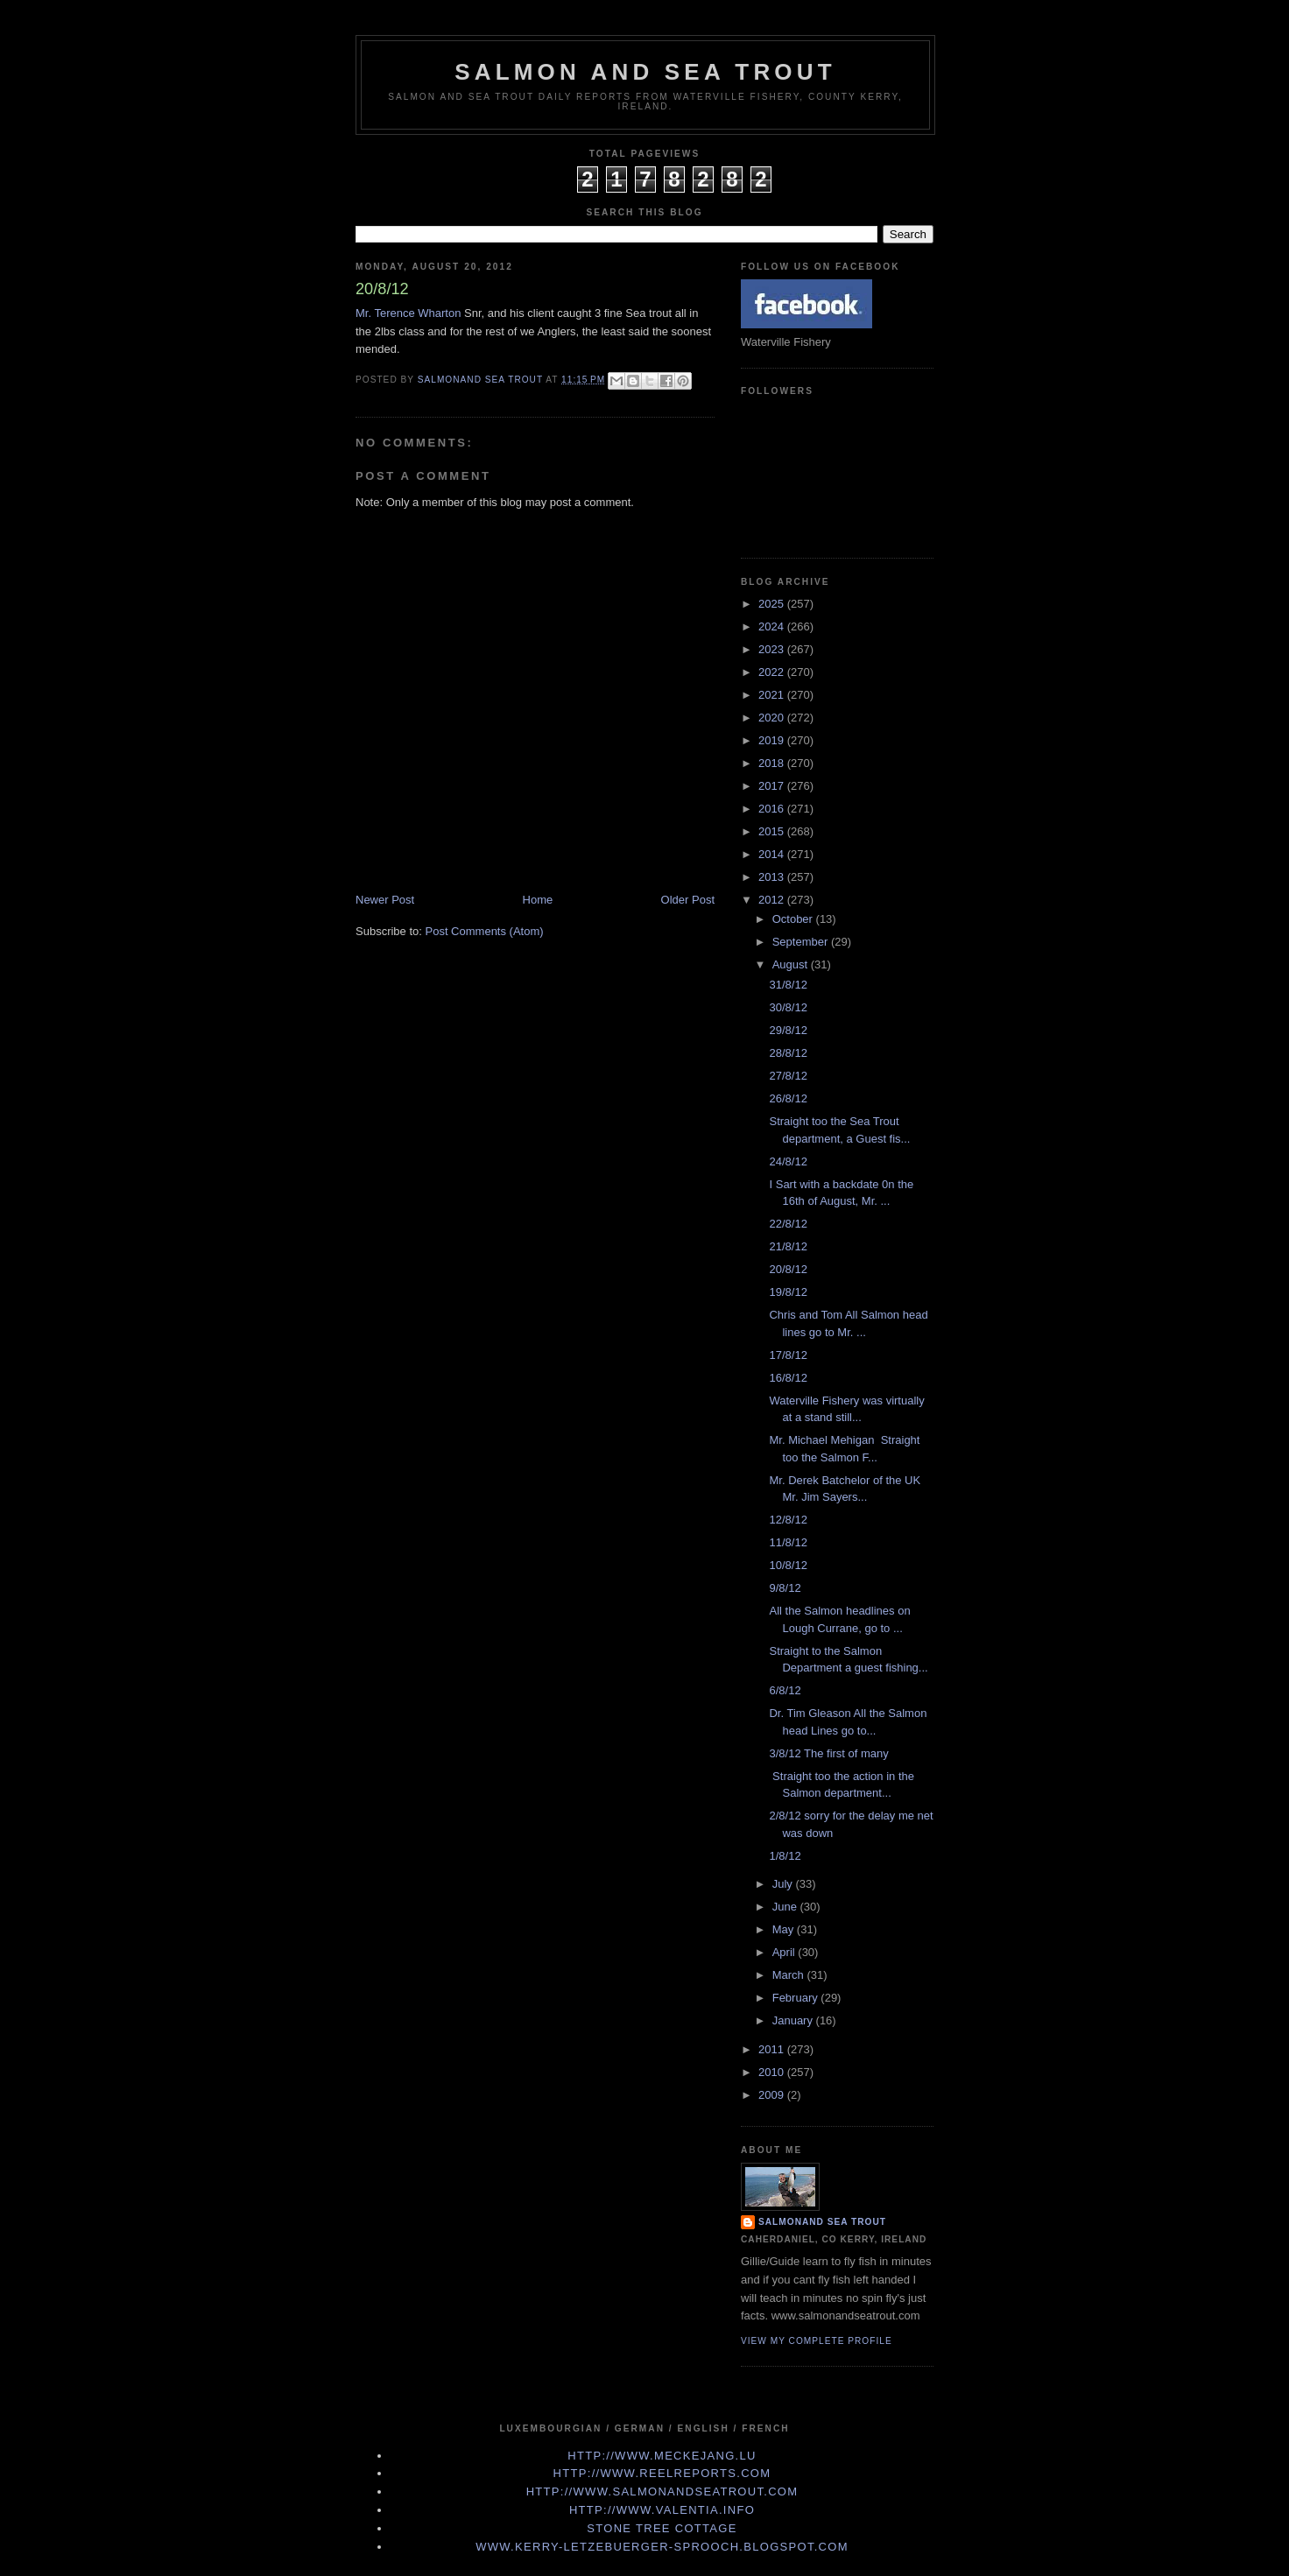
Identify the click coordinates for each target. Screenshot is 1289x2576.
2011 (772, 2049)
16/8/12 (788, 1377)
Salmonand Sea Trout (822, 2222)
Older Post (688, 899)
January (794, 2020)
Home (538, 899)
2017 (772, 785)
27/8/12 (788, 1075)
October (794, 919)
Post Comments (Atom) (485, 931)
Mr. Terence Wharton (408, 313)
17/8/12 (788, 1355)
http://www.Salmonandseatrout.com (662, 2491)
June (786, 1906)
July (784, 1883)
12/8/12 (788, 1519)
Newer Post (385, 899)
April (785, 1952)
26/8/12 (788, 1098)
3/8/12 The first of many (828, 1753)
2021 (772, 694)
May (784, 1929)
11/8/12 (788, 1542)
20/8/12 (788, 1269)
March (789, 1974)
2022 (772, 672)
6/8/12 (784, 1690)
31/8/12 (788, 984)
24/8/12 (788, 1161)
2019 (772, 740)
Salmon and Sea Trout (645, 72)
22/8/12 (788, 1223)
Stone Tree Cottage (661, 2528)
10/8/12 (788, 1565)
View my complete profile (816, 2341)
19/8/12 (788, 1292)
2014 (772, 854)
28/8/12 (788, 1052)
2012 (772, 899)
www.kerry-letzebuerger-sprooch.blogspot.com (662, 2546)
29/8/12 (788, 1030)
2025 (772, 603)
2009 (772, 2094)
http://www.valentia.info (662, 2509)
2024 (772, 626)
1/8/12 (784, 1855)
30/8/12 (788, 1007)
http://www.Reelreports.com (662, 2473)
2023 (772, 649)
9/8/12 (784, 1587)
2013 (772, 876)
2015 (772, 831)
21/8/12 (788, 1246)
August (791, 964)
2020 (772, 717)
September (801, 941)
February (796, 1997)
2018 (772, 763)
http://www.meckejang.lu (662, 2455)
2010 (772, 2072)
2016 (772, 808)
